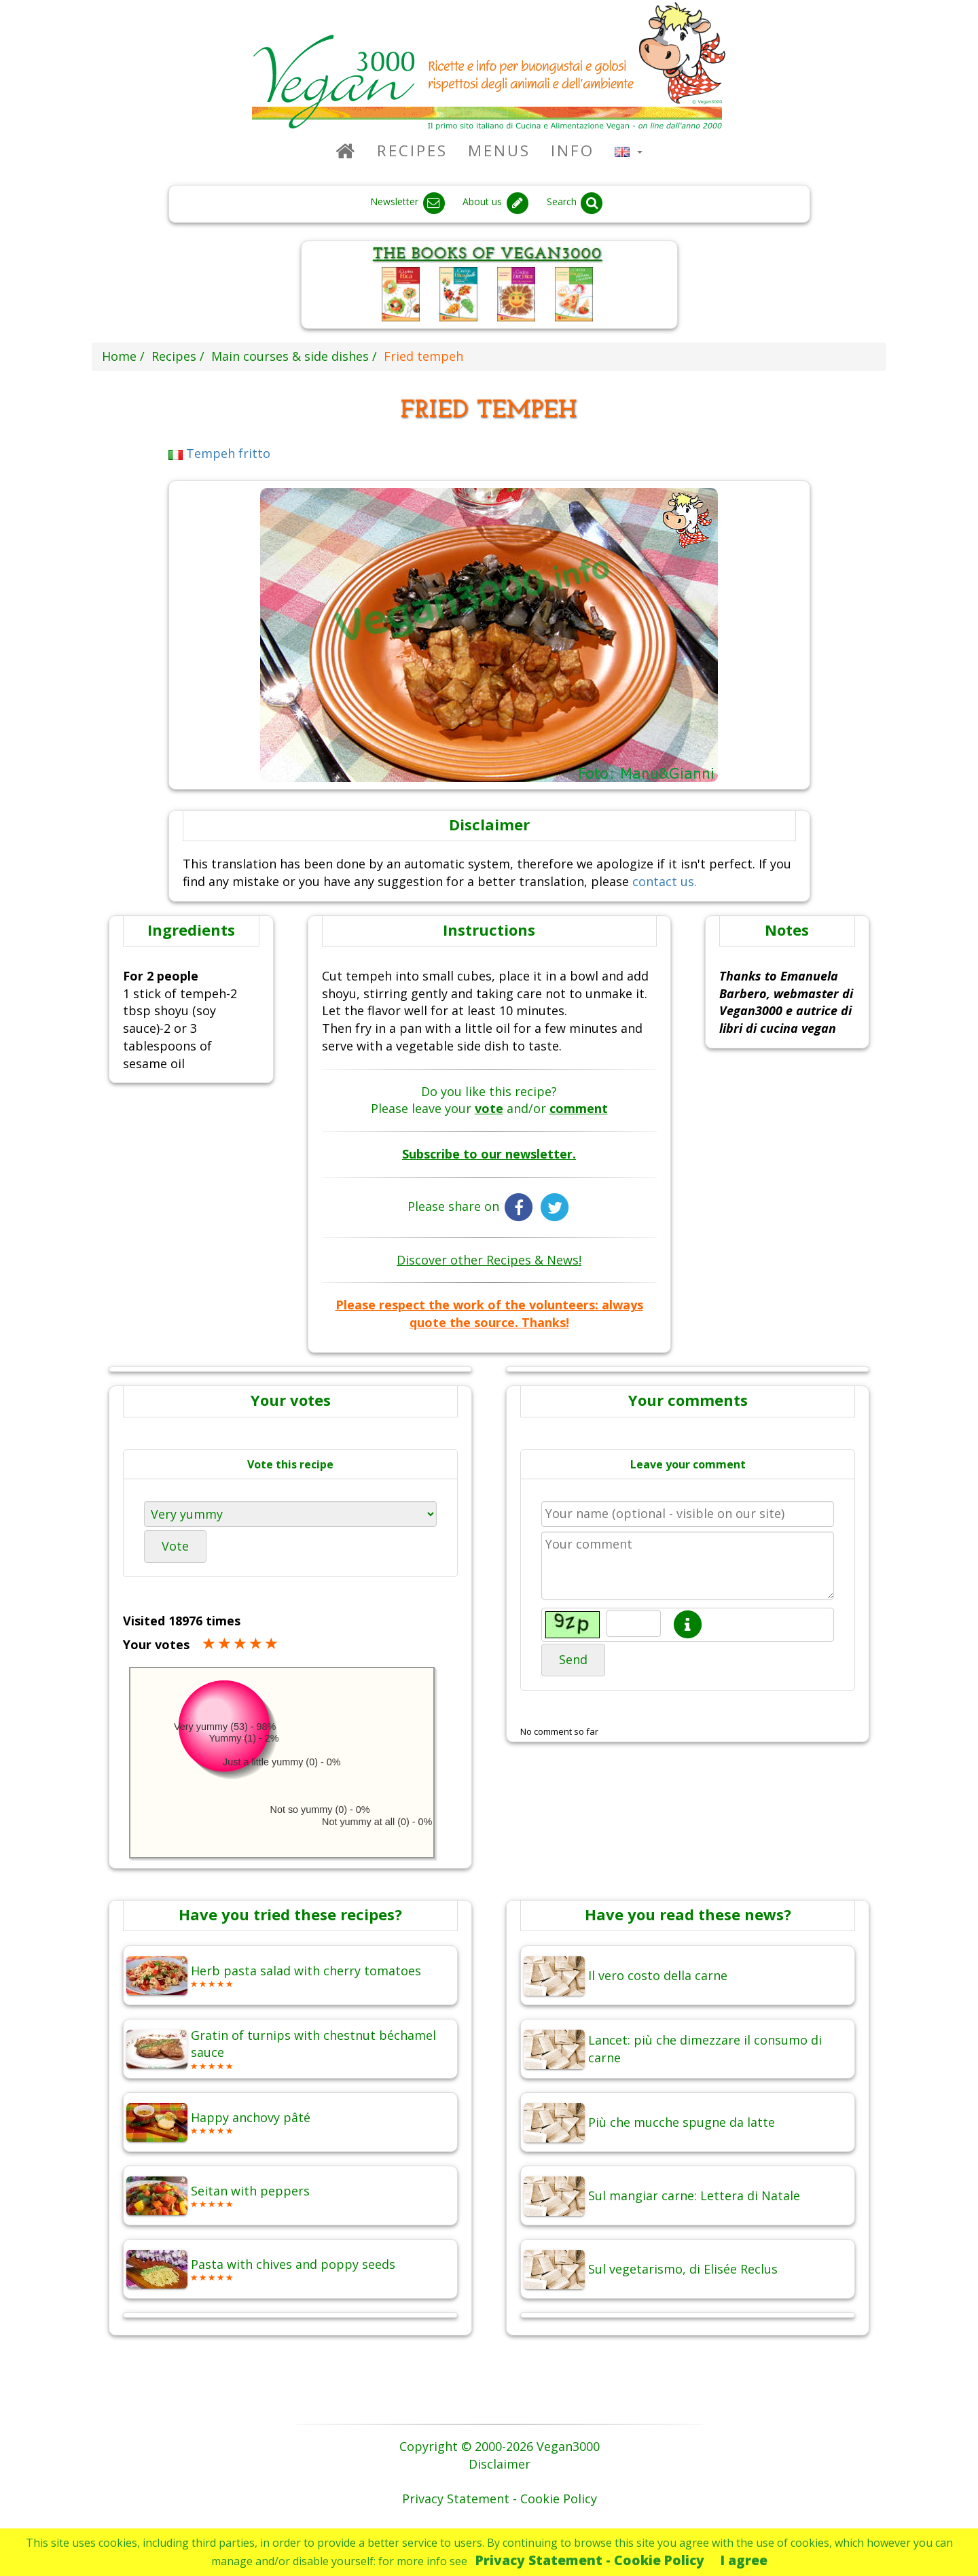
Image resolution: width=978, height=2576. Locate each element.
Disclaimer (499, 2464)
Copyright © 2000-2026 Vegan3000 (499, 2446)
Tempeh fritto (219, 453)
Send (573, 1659)
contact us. (664, 881)
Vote (175, 1546)
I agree (744, 2560)
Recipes (412, 150)
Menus (499, 150)
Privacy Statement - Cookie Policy (589, 2560)
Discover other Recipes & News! (489, 1260)
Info (572, 150)
